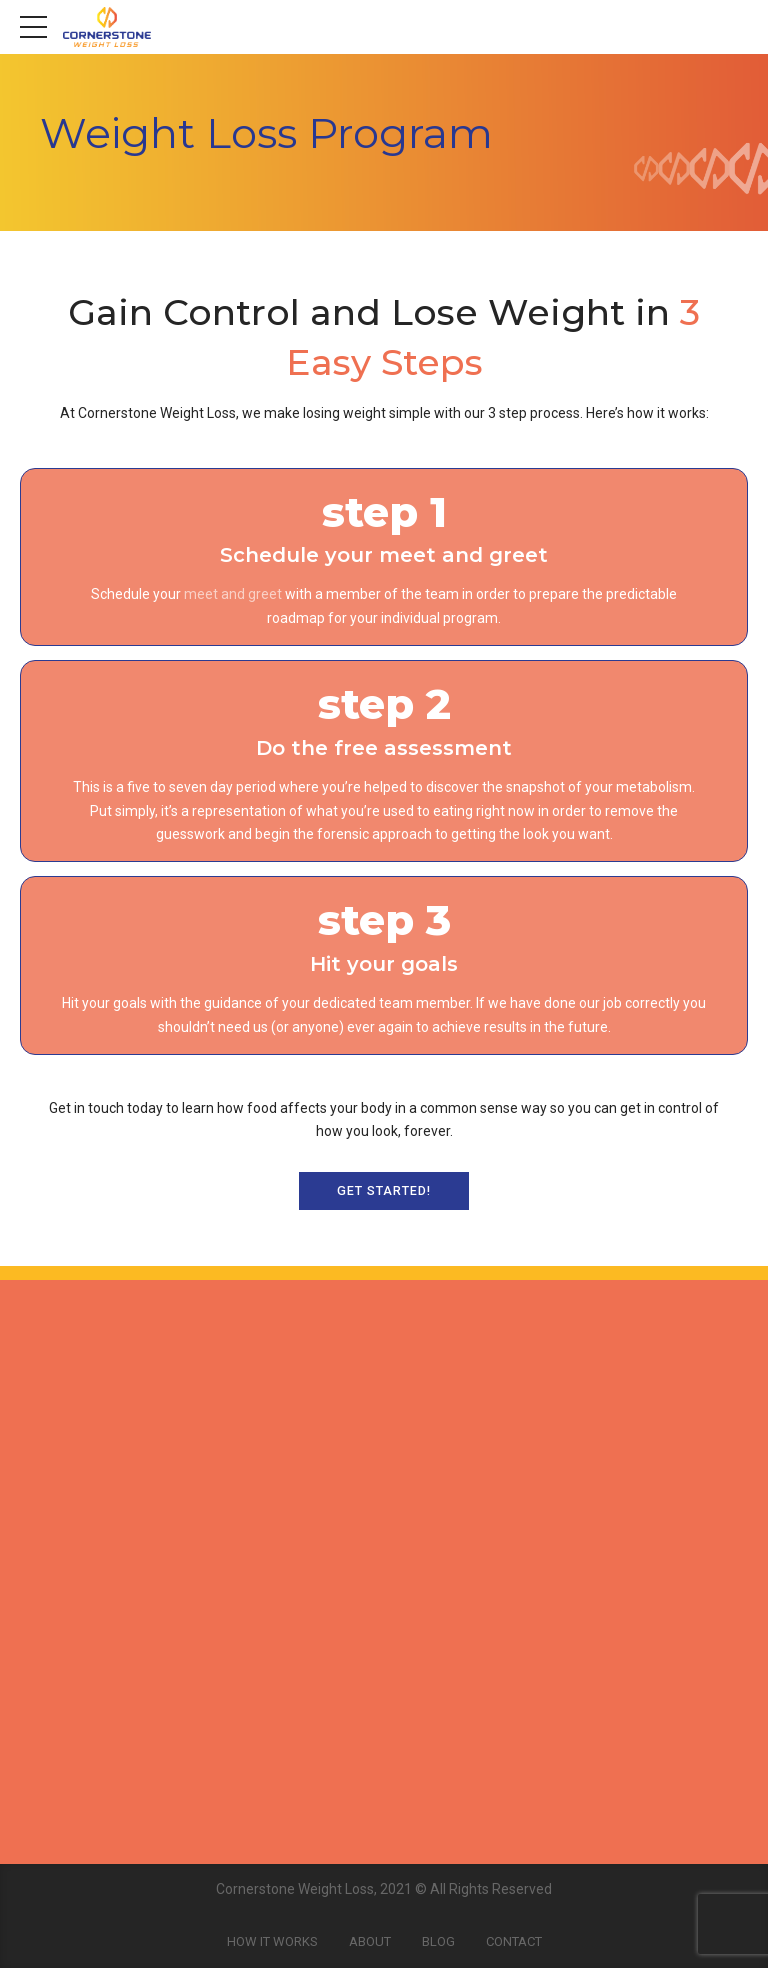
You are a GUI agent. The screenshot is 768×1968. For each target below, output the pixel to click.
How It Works (272, 1941)
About (370, 1941)
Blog (438, 1941)
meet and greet (233, 594)
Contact (514, 1941)
